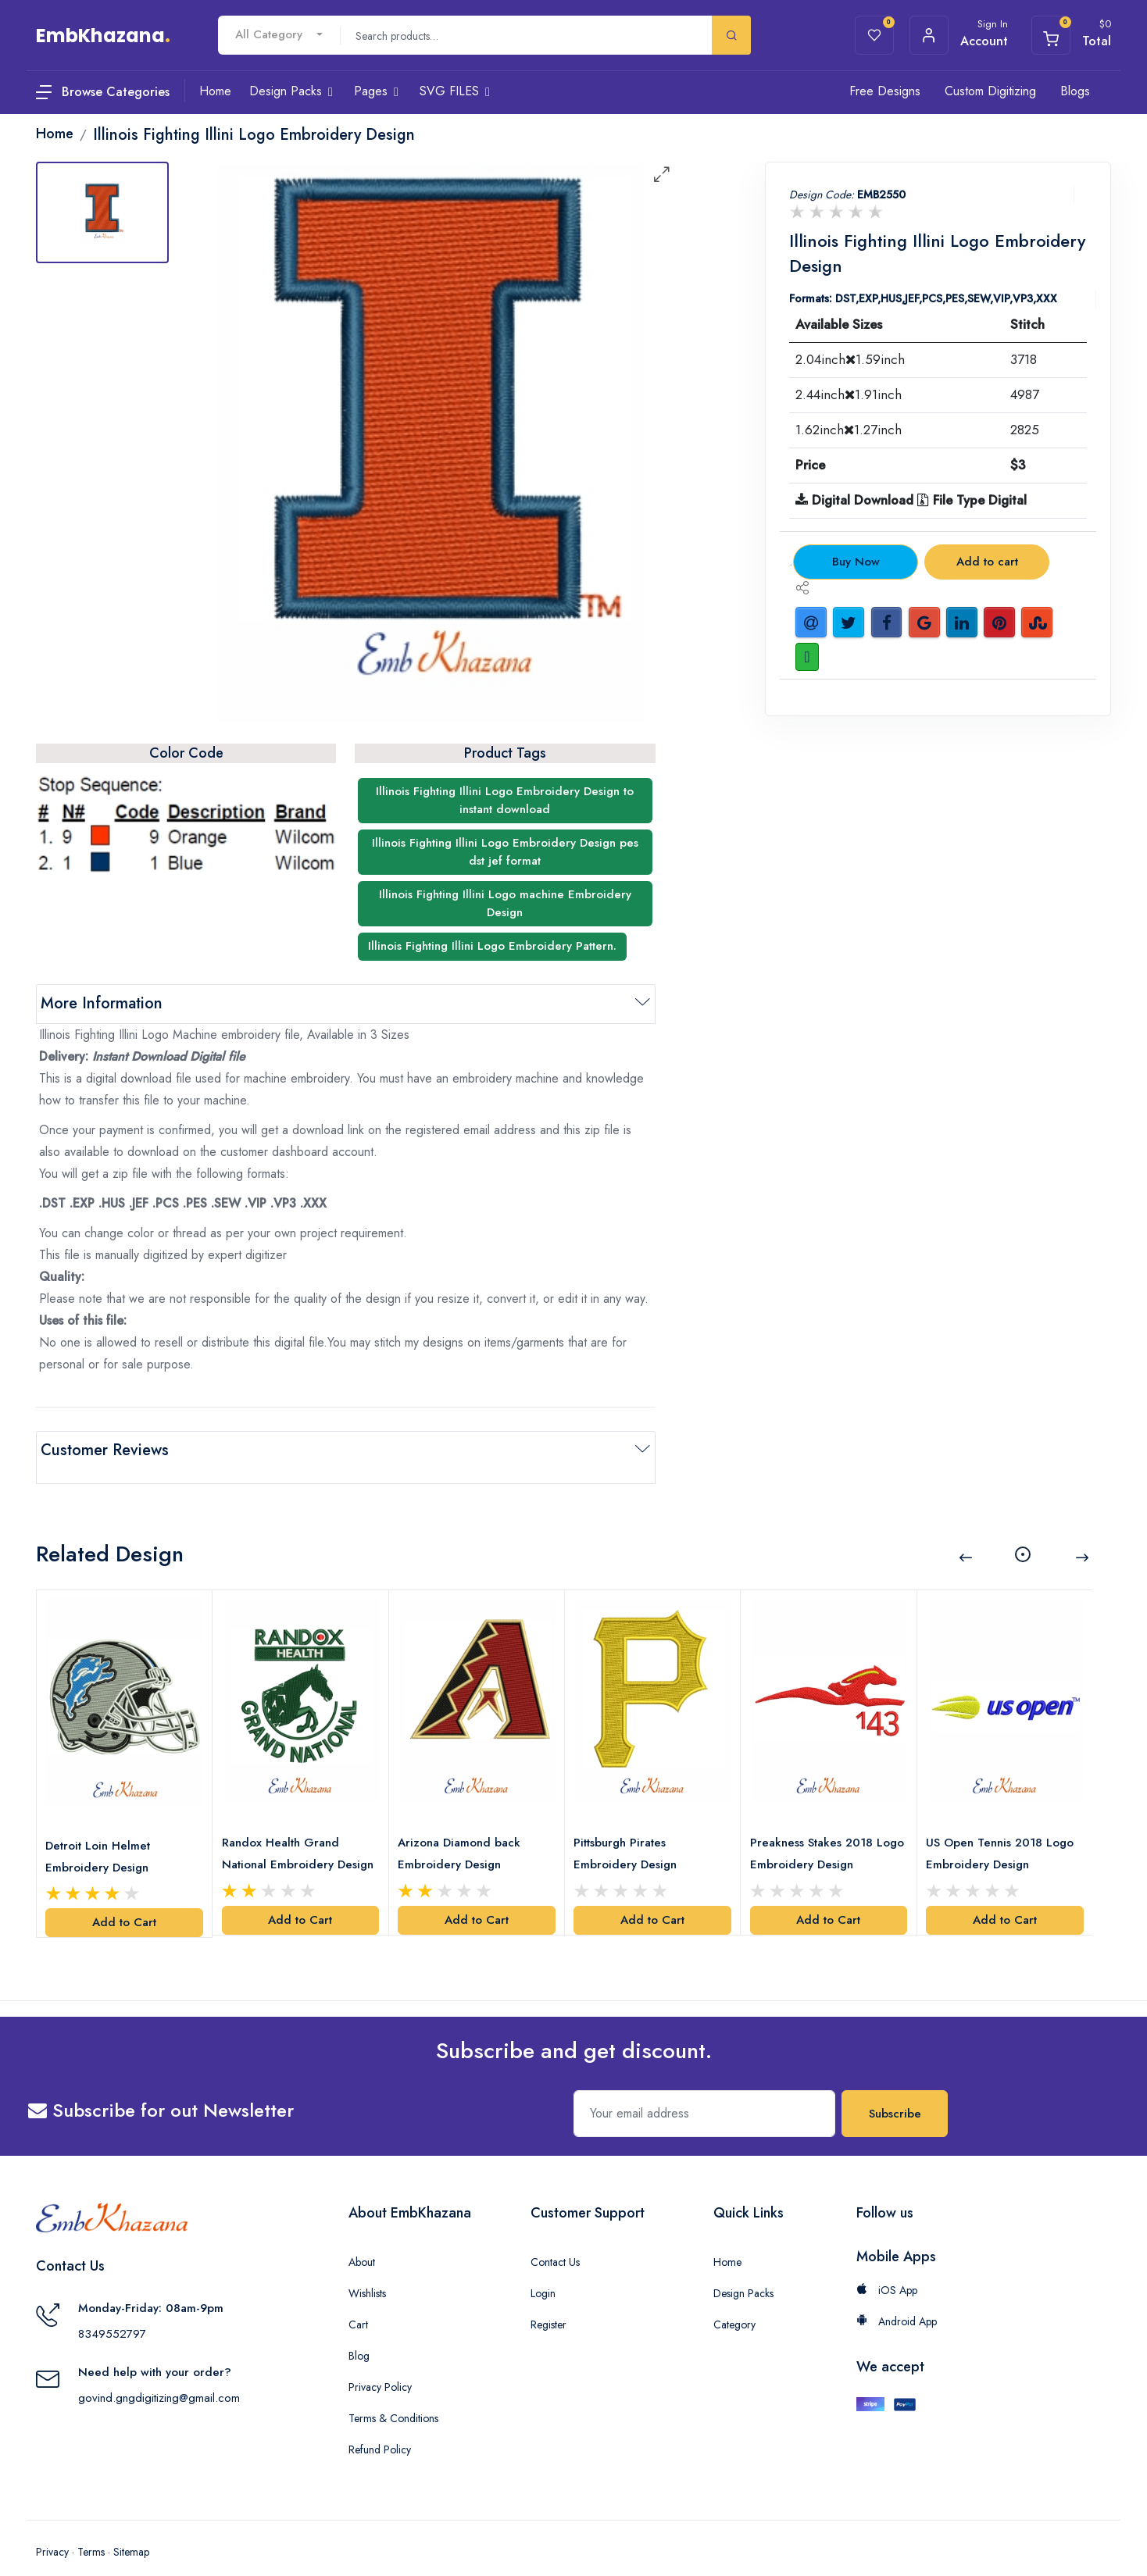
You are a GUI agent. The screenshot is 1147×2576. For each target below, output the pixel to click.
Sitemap (131, 2529)
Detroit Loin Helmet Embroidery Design (101, 1833)
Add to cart (987, 561)
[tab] (102, 212)
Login (543, 2270)
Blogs (1075, 91)
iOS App (886, 2267)
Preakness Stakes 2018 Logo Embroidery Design (820, 1830)
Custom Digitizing (990, 91)
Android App (896, 2299)
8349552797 (112, 2310)
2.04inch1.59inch (850, 359)
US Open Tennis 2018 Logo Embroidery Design (1003, 1830)
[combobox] (279, 34)
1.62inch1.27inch (848, 429)
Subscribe (895, 2091)
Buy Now (856, 561)
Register (548, 2302)
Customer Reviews (105, 1450)
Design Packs (743, 2270)
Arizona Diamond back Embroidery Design (463, 1830)
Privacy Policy (380, 2364)
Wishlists (367, 2270)
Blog (359, 2333)
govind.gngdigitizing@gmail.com (159, 2374)
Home (727, 2239)
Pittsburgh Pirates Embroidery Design (629, 1830)
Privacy (52, 2529)
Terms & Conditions (393, 2395)
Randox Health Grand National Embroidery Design (283, 1832)
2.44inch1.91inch (848, 394)
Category (734, 2302)
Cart (358, 2302)
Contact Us (555, 2239)
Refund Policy (379, 2427)
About (361, 2239)
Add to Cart (124, 1899)
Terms (91, 2529)
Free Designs (884, 91)
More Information (102, 1003)
